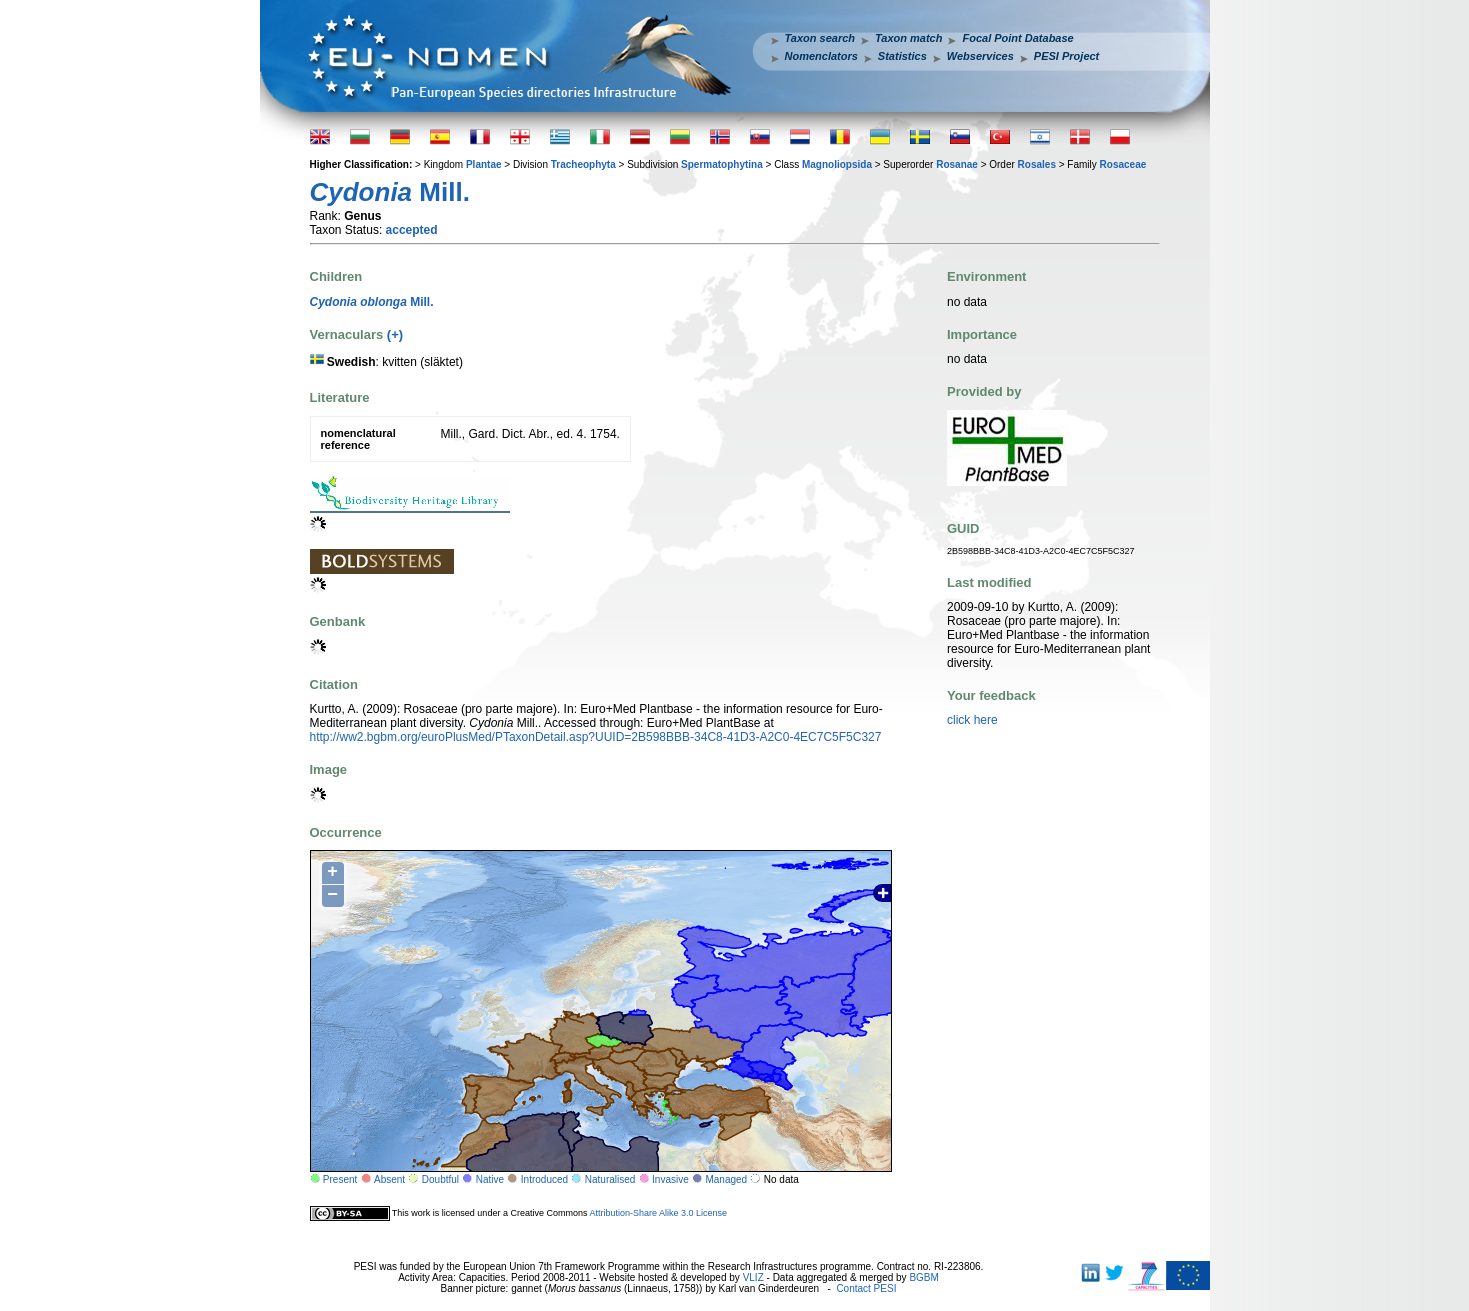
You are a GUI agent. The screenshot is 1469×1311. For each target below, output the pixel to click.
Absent (389, 1179)
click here (972, 720)
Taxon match (908, 38)
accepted (412, 230)
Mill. (372, 302)
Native (490, 1179)
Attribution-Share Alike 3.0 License (658, 1213)
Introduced (544, 1179)
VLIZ (753, 1277)
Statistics (902, 56)
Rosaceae (1123, 164)
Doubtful (440, 1179)
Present (340, 1179)
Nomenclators (821, 56)
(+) (395, 334)
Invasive (670, 1179)
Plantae (484, 164)
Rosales (1037, 164)
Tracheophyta (583, 164)
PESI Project (1066, 56)
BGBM (923, 1277)
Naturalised (610, 1179)
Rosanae (957, 164)
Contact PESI (866, 1288)
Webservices (980, 56)
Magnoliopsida (837, 164)
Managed (726, 1179)
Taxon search (820, 38)
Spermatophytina (722, 164)
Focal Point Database (1017, 38)
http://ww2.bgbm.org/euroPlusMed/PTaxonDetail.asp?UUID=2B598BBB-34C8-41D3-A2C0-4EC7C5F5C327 (596, 737)
